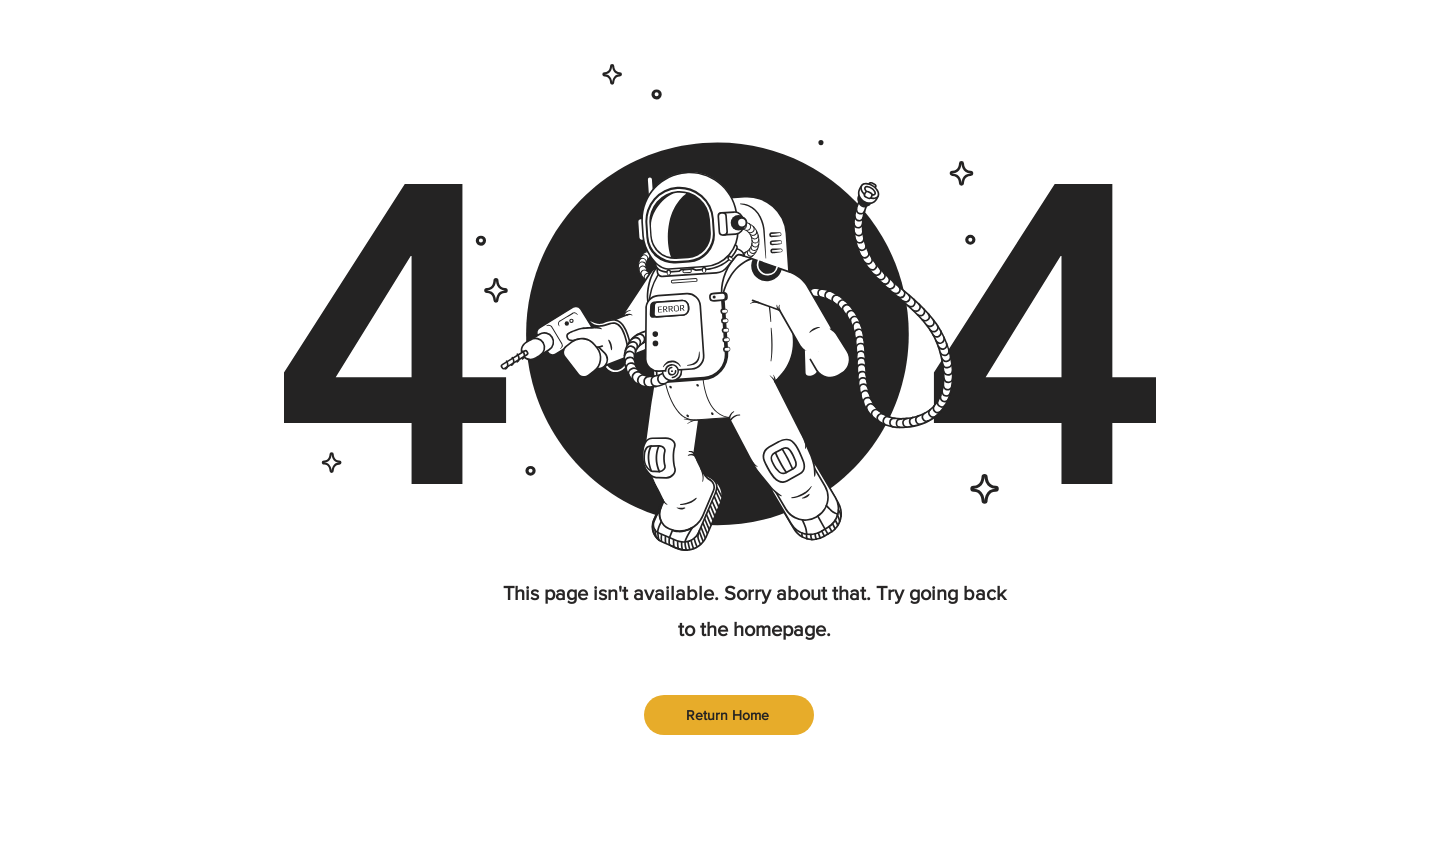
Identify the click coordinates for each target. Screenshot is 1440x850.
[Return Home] (729, 715)
